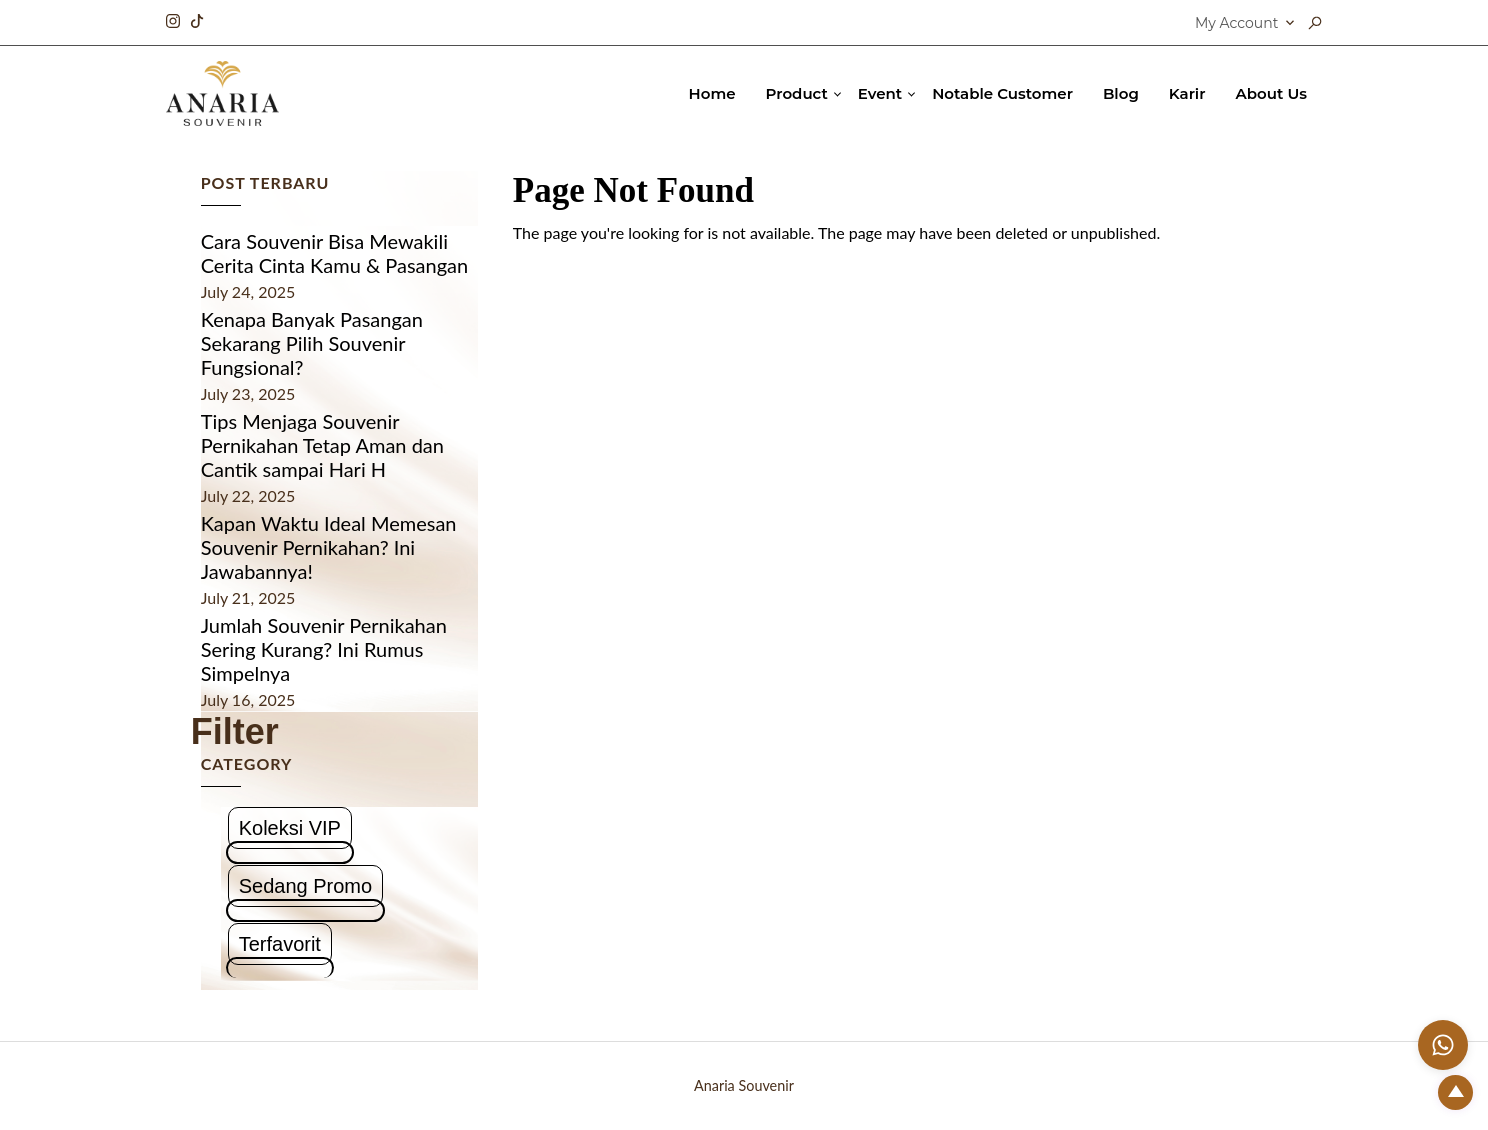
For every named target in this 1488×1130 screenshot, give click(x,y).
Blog (1121, 93)
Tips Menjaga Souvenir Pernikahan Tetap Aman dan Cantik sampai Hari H (322, 445)
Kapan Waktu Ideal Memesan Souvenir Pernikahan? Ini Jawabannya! (329, 547)
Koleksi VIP (290, 828)
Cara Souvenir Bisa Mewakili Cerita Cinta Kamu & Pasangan (335, 253)
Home (712, 93)
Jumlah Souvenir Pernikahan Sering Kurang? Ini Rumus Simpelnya (324, 649)
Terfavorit (280, 944)
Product (797, 93)
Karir (1187, 93)
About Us (1271, 93)
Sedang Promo (305, 886)
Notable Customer (1002, 93)
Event (880, 93)
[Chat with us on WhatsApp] (1443, 1045)
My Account (1236, 23)
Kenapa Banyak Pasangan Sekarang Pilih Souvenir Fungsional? (312, 343)
